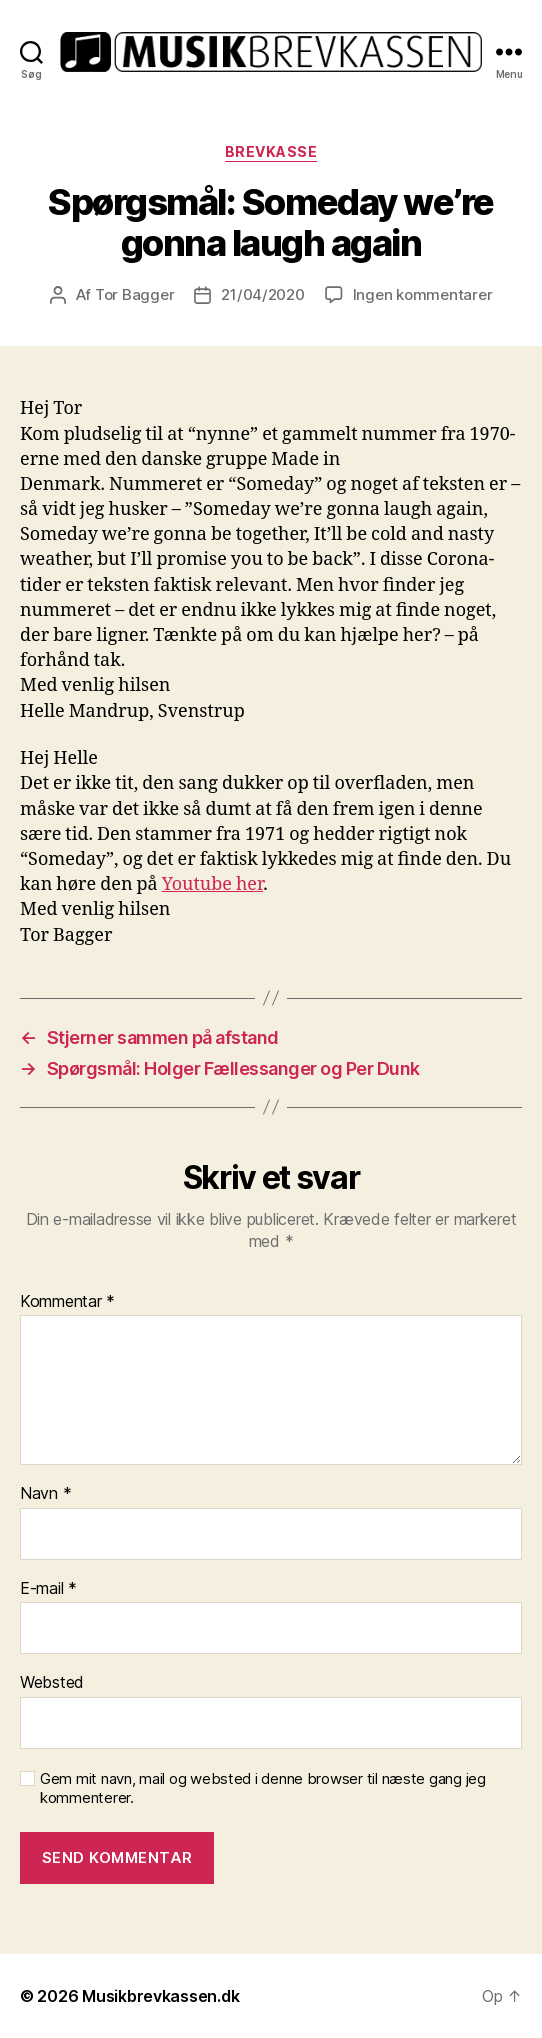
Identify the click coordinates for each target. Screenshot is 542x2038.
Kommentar (67, 1302)
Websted (52, 1683)
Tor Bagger (134, 294)
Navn (45, 1494)
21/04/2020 (262, 294)
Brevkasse (271, 151)
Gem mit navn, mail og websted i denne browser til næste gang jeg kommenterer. (263, 1788)
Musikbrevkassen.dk (160, 1996)
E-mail (48, 1589)
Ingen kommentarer (423, 294)
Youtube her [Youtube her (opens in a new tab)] (212, 884)
